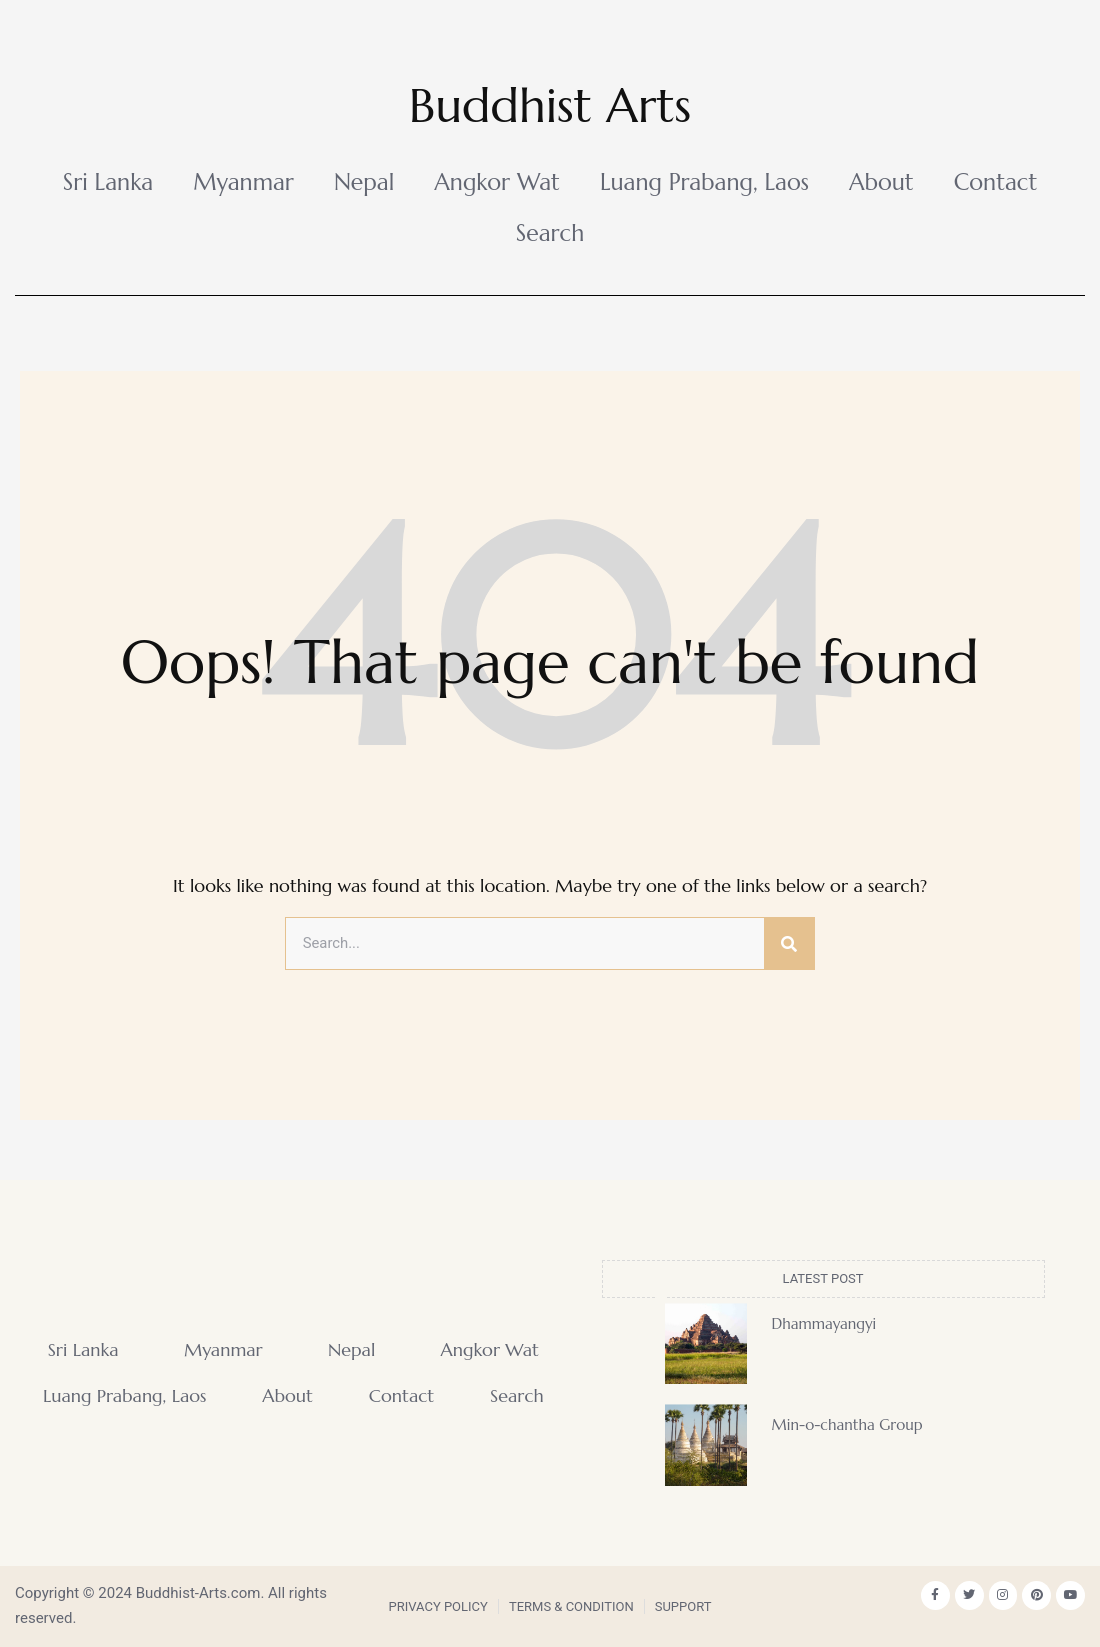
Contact (996, 182)
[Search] (789, 944)
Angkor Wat (497, 182)
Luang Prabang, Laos (704, 182)
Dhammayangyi (824, 1323)
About (881, 182)
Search (550, 233)
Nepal (364, 182)
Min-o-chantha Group (847, 1425)
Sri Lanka (108, 182)
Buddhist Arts (550, 104)
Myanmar (243, 182)
